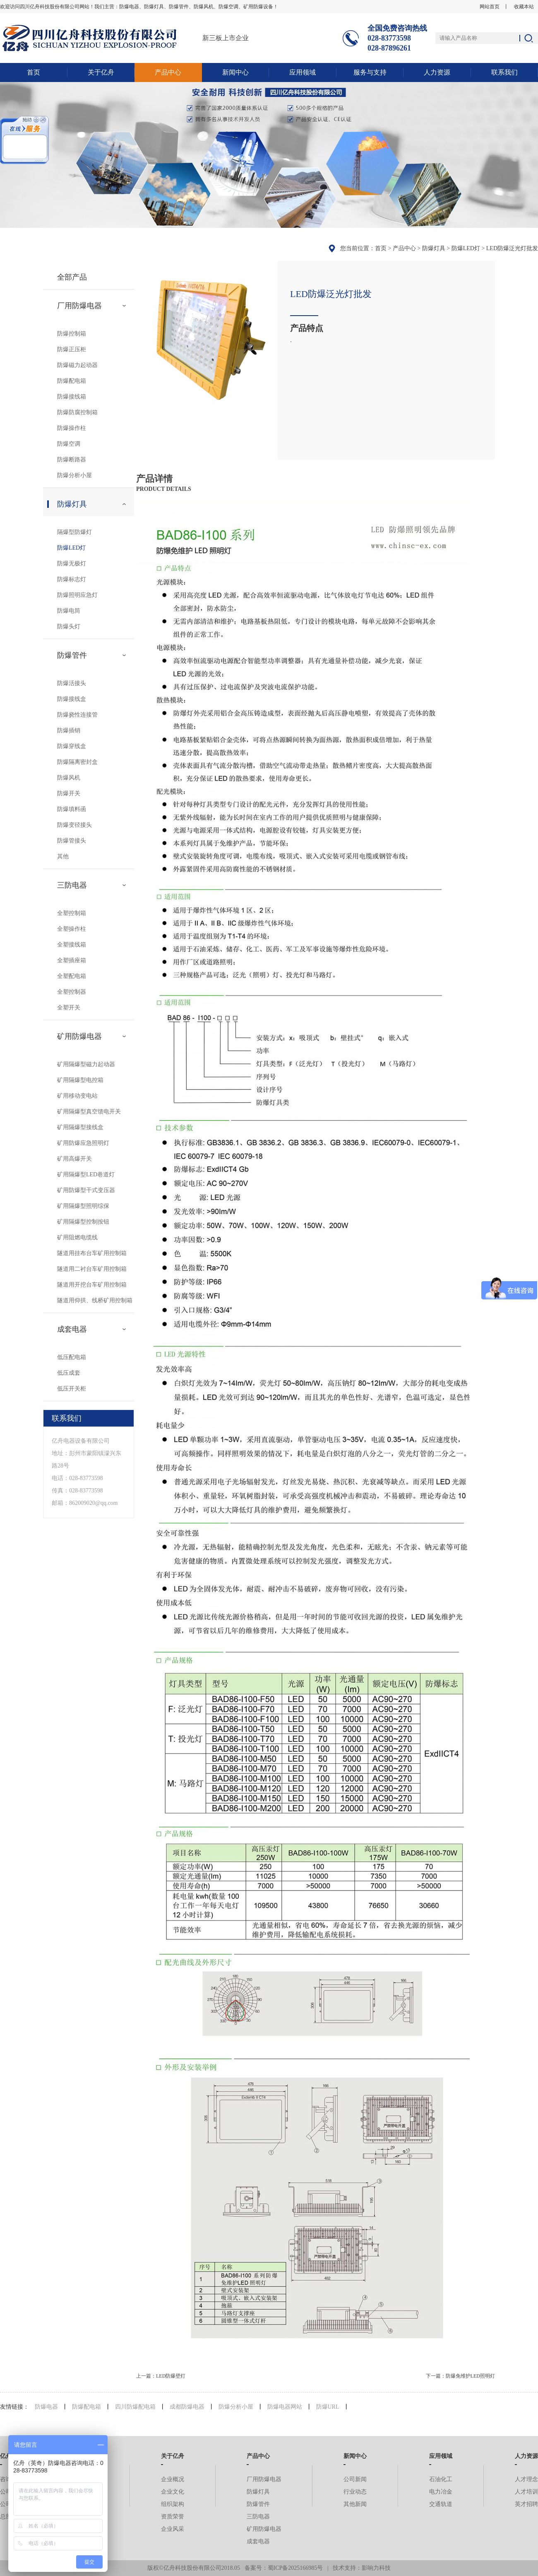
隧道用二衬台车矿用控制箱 (92, 1269)
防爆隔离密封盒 (77, 762)
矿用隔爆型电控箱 (80, 1080)
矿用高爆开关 (74, 1159)
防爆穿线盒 (71, 746)
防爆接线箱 (71, 397)
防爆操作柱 (71, 428)
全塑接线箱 (71, 945)
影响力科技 (376, 2568)
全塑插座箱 (71, 960)
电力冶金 (440, 2492)
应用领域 (302, 72)
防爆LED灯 (466, 248)
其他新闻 (355, 2504)
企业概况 (172, 2479)
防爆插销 (68, 730)
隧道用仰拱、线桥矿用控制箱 (94, 1300)
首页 (33, 72)
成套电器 (72, 1329)
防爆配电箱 (71, 381)
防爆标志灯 (71, 579)
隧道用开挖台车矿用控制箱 (92, 1285)
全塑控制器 (71, 992)
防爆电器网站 (284, 2407)
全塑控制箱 (71, 913)
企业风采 (172, 2529)
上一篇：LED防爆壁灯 (160, 2376)
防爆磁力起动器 (77, 365)
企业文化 (172, 2492)
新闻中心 (235, 72)
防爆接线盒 (71, 699)
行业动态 (355, 2492)
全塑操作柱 (71, 929)
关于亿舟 (101, 72)
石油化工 (440, 2479)
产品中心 (168, 72)
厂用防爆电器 (79, 305)
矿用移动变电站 (77, 1096)
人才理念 (526, 2479)
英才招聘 (526, 2504)
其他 (63, 856)
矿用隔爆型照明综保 (83, 1206)
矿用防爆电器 (79, 1036)
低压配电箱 (71, 1357)
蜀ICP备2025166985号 (295, 2568)
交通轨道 (440, 2504)
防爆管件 (72, 655)
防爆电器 (46, 2407)
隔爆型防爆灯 (74, 532)
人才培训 (526, 2492)
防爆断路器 (71, 459)
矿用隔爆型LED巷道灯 (86, 1174)
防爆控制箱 (71, 334)
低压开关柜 (71, 1389)
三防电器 (72, 885)
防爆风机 (68, 778)
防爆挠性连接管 (77, 715)
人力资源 (437, 72)
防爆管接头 (71, 841)
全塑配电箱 (71, 976)
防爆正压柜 (71, 349)
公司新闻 (355, 2479)
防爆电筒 (68, 611)
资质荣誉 (172, 2516)
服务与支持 (370, 72)
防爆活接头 (71, 683)
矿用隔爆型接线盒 (80, 1127)
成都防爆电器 (187, 2407)
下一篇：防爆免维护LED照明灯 (460, 2376)
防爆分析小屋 (74, 475)
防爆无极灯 (71, 563)
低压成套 (68, 1373)
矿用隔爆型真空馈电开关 (89, 1111)
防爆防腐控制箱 (77, 412)
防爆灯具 (433, 248)
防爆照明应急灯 (77, 595)
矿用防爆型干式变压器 (86, 1190)
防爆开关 (68, 793)
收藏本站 (524, 7)
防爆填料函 (71, 809)
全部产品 (72, 277)
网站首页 (490, 7)
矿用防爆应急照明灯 (83, 1143)
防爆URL (327, 2407)
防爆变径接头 (74, 825)
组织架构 (172, 2504)
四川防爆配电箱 (135, 2407)
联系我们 (504, 72)
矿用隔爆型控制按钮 (83, 1222)
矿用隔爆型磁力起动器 (86, 1064)
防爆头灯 (68, 626)
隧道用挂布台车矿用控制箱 (92, 1253)
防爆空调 (68, 444)
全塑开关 (68, 1007)
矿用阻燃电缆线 (77, 1237)
